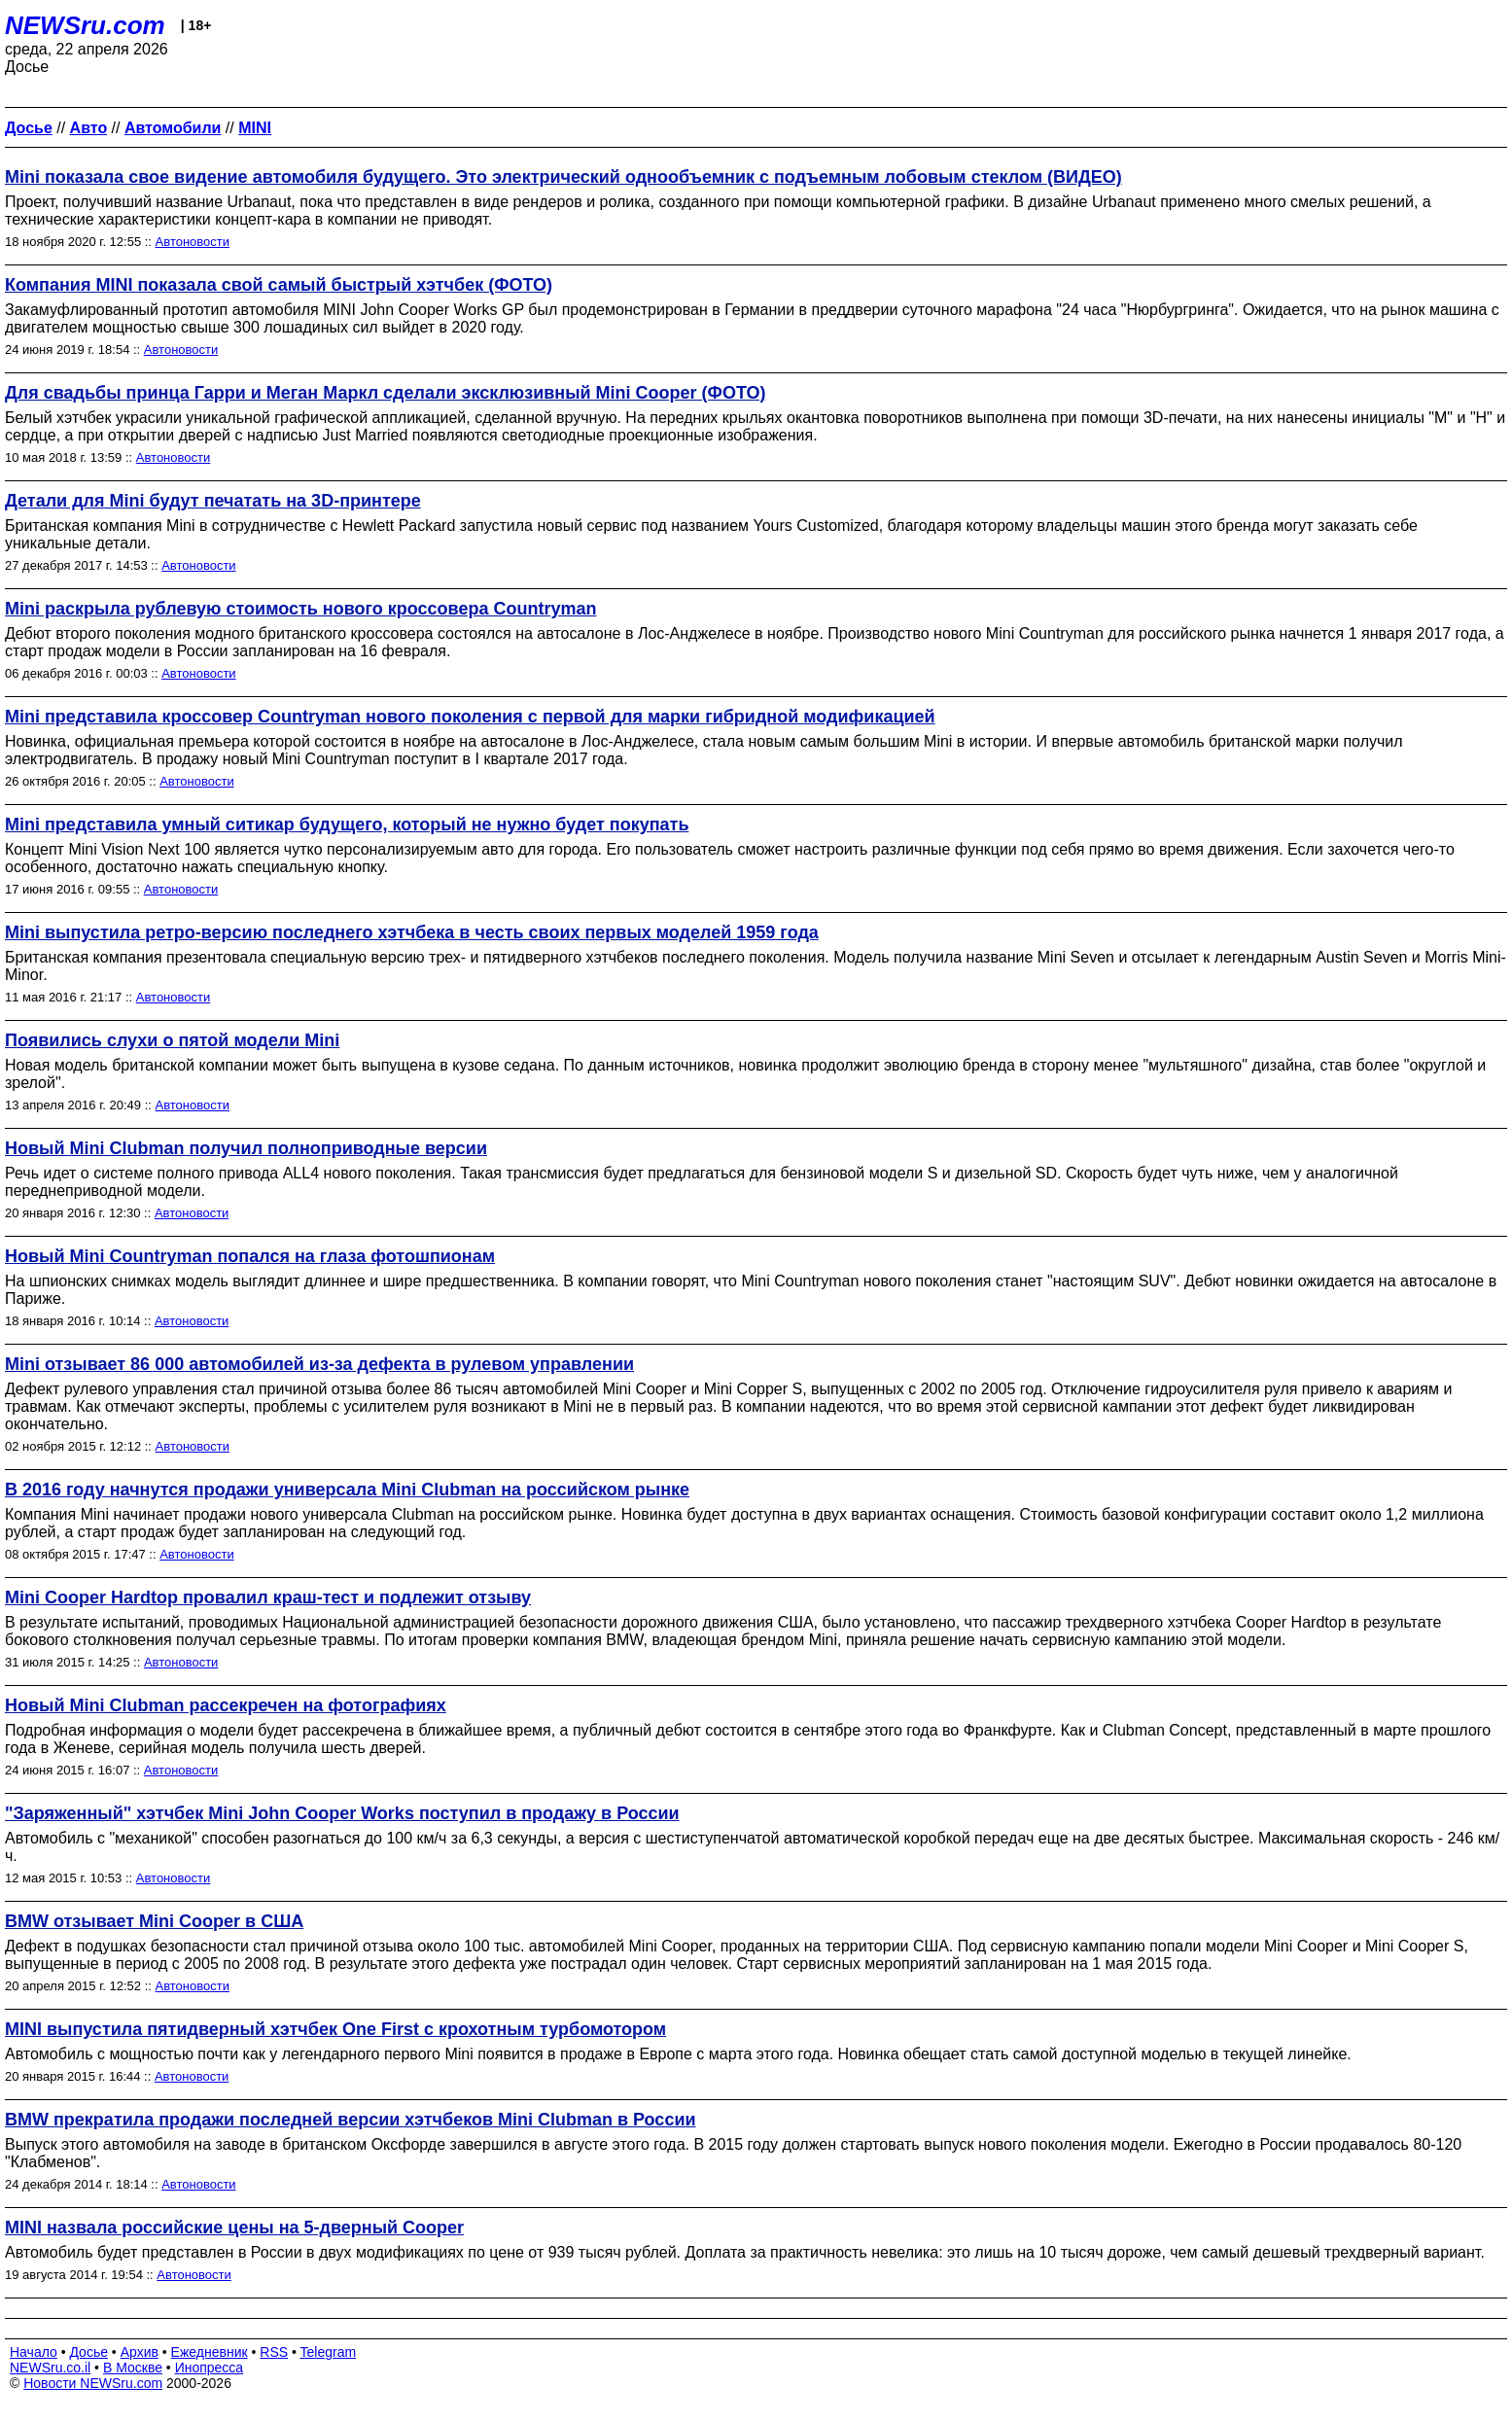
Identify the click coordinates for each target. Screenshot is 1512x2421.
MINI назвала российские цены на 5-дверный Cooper (234, 2227)
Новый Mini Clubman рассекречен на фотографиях (225, 1705)
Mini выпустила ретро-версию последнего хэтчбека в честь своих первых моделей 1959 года (412, 932)
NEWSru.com (85, 25)
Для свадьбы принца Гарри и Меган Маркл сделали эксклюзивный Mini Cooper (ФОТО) (385, 393)
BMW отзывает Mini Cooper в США (154, 1921)
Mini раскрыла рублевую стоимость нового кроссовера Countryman (300, 608)
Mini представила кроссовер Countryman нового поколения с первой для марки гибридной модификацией (470, 716)
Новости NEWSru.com (92, 2383)
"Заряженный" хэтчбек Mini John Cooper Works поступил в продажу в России (342, 1813)
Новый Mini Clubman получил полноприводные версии (246, 1148)
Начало (33, 2352)
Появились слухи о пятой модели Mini (172, 1040)
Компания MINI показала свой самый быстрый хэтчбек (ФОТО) (278, 285)
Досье (88, 2352)
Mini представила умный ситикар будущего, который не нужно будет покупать (346, 824)
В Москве (132, 2367)
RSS (274, 2352)
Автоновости (192, 241)
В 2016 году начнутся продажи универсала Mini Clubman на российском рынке (347, 1489)
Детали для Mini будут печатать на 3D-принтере (213, 500)
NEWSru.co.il (50, 2367)
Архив (139, 2352)
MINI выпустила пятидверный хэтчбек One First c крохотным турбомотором (335, 2029)
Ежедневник (209, 2352)
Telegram (328, 2352)
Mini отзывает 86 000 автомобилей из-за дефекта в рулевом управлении (319, 1364)
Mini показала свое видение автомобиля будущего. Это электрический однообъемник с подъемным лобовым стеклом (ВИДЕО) (563, 177)
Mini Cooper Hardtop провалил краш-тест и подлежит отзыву (268, 1597)
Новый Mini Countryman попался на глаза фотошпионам (250, 1256)
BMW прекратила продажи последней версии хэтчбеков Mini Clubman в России (350, 2119)
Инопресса (209, 2367)
